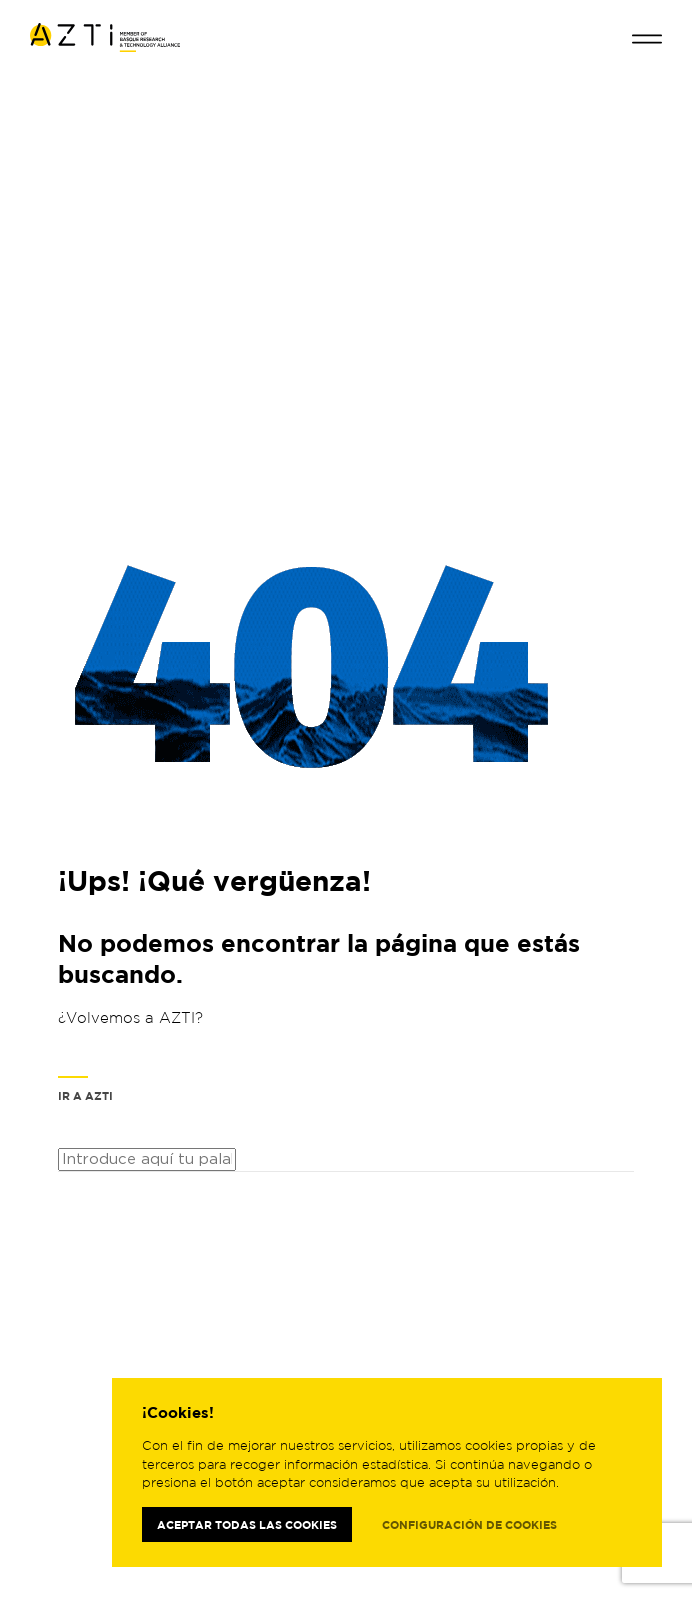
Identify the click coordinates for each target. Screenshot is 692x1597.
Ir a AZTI (85, 1089)
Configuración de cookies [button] (469, 1524)
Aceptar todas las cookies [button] (247, 1524)
